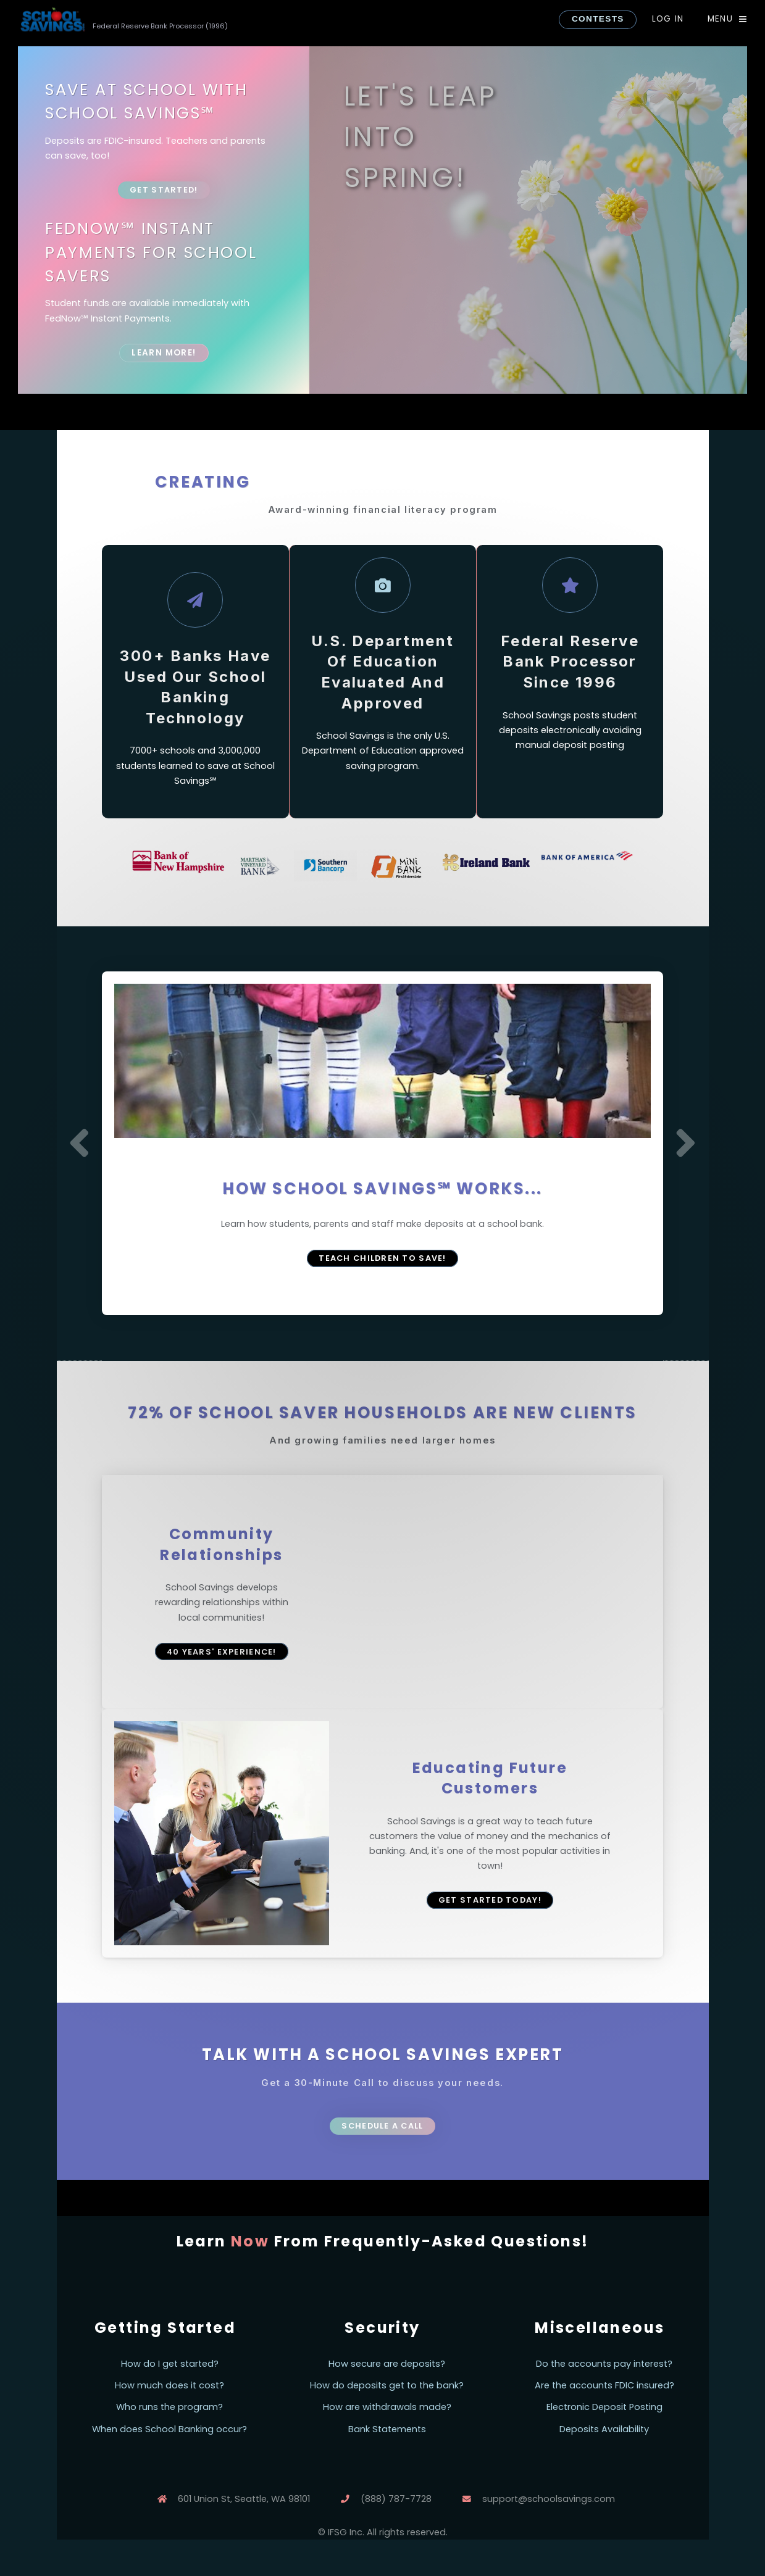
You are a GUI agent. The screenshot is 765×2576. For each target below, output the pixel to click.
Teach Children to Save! (382, 1258)
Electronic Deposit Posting (604, 2407)
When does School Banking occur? (169, 2429)
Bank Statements (387, 2429)
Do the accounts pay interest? (604, 2364)
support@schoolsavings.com (548, 2499)
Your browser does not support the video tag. (490, 1592)
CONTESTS (598, 18)
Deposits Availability (604, 2429)
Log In (668, 19)
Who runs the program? (169, 2407)
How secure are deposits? (386, 2364)
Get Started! (164, 190)
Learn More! (164, 353)
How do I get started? (170, 2364)
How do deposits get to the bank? (387, 2385)
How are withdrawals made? (387, 2407)
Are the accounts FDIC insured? (604, 2385)
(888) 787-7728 (396, 2499)
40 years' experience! (222, 1652)
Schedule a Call (382, 2126)
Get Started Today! (489, 1900)
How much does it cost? (169, 2385)
